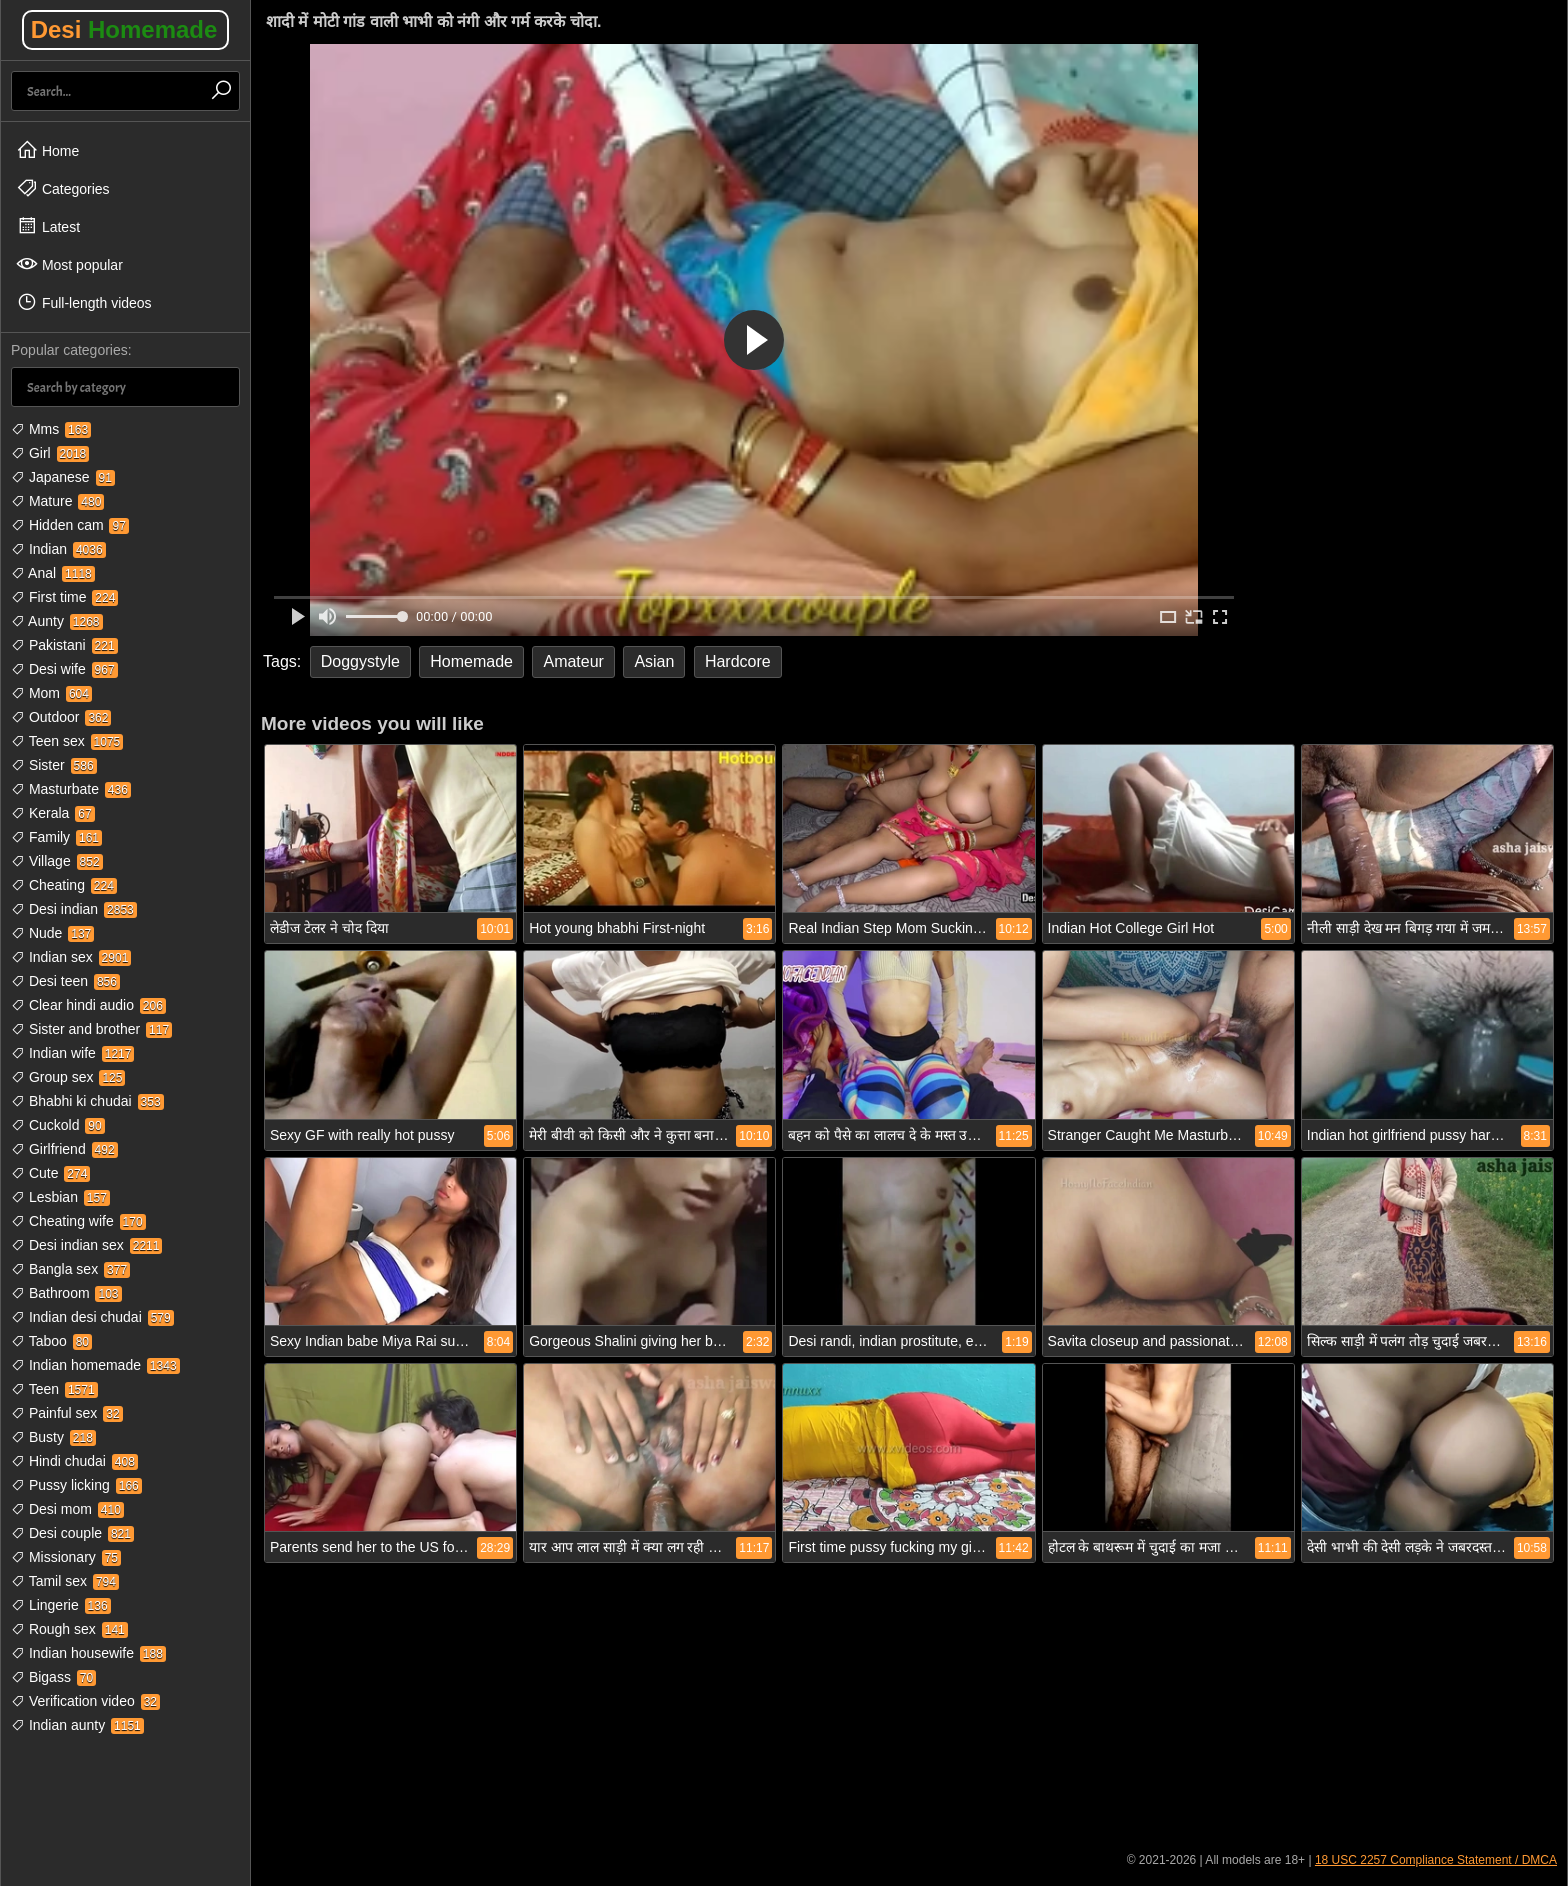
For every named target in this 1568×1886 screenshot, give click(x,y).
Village (57, 861)
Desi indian (74, 909)
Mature (57, 501)
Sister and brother (91, 1029)
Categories (63, 188)
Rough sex (69, 1629)
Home (47, 150)
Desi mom (67, 1509)
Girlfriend (64, 1149)
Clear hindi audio (88, 1005)
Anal (53, 573)
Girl (50, 453)
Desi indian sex (86, 1245)
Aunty (57, 621)
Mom (51, 693)
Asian (654, 661)
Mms (51, 429)
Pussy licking (76, 1485)
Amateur (573, 661)
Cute (50, 1173)
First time (64, 597)
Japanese (63, 477)
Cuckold (58, 1125)
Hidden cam (70, 525)
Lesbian (60, 1197)
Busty (53, 1437)
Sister (54, 765)
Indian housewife (88, 1653)
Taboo (51, 1341)
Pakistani (64, 645)
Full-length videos (84, 302)
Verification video (85, 1701)
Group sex (68, 1077)
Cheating (64, 885)
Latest (48, 226)
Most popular (69, 264)
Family (56, 837)
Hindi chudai (74, 1461)
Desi (124, 29)
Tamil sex (65, 1581)
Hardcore (738, 661)
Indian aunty (77, 1725)
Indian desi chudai (92, 1317)
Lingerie (61, 1605)
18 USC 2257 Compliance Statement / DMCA (1436, 1860)
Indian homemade (95, 1365)
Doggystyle (360, 661)
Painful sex (67, 1413)
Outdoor (61, 717)
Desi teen (65, 981)
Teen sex (67, 741)
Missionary (66, 1557)
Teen (54, 1389)
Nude (52, 933)
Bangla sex (70, 1269)
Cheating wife (78, 1221)
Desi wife (64, 669)
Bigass (53, 1677)
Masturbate (71, 789)
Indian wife (72, 1053)
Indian (58, 549)
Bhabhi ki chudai (87, 1101)
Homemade (471, 661)
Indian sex (71, 957)
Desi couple (72, 1533)
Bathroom (66, 1293)
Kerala (53, 813)
